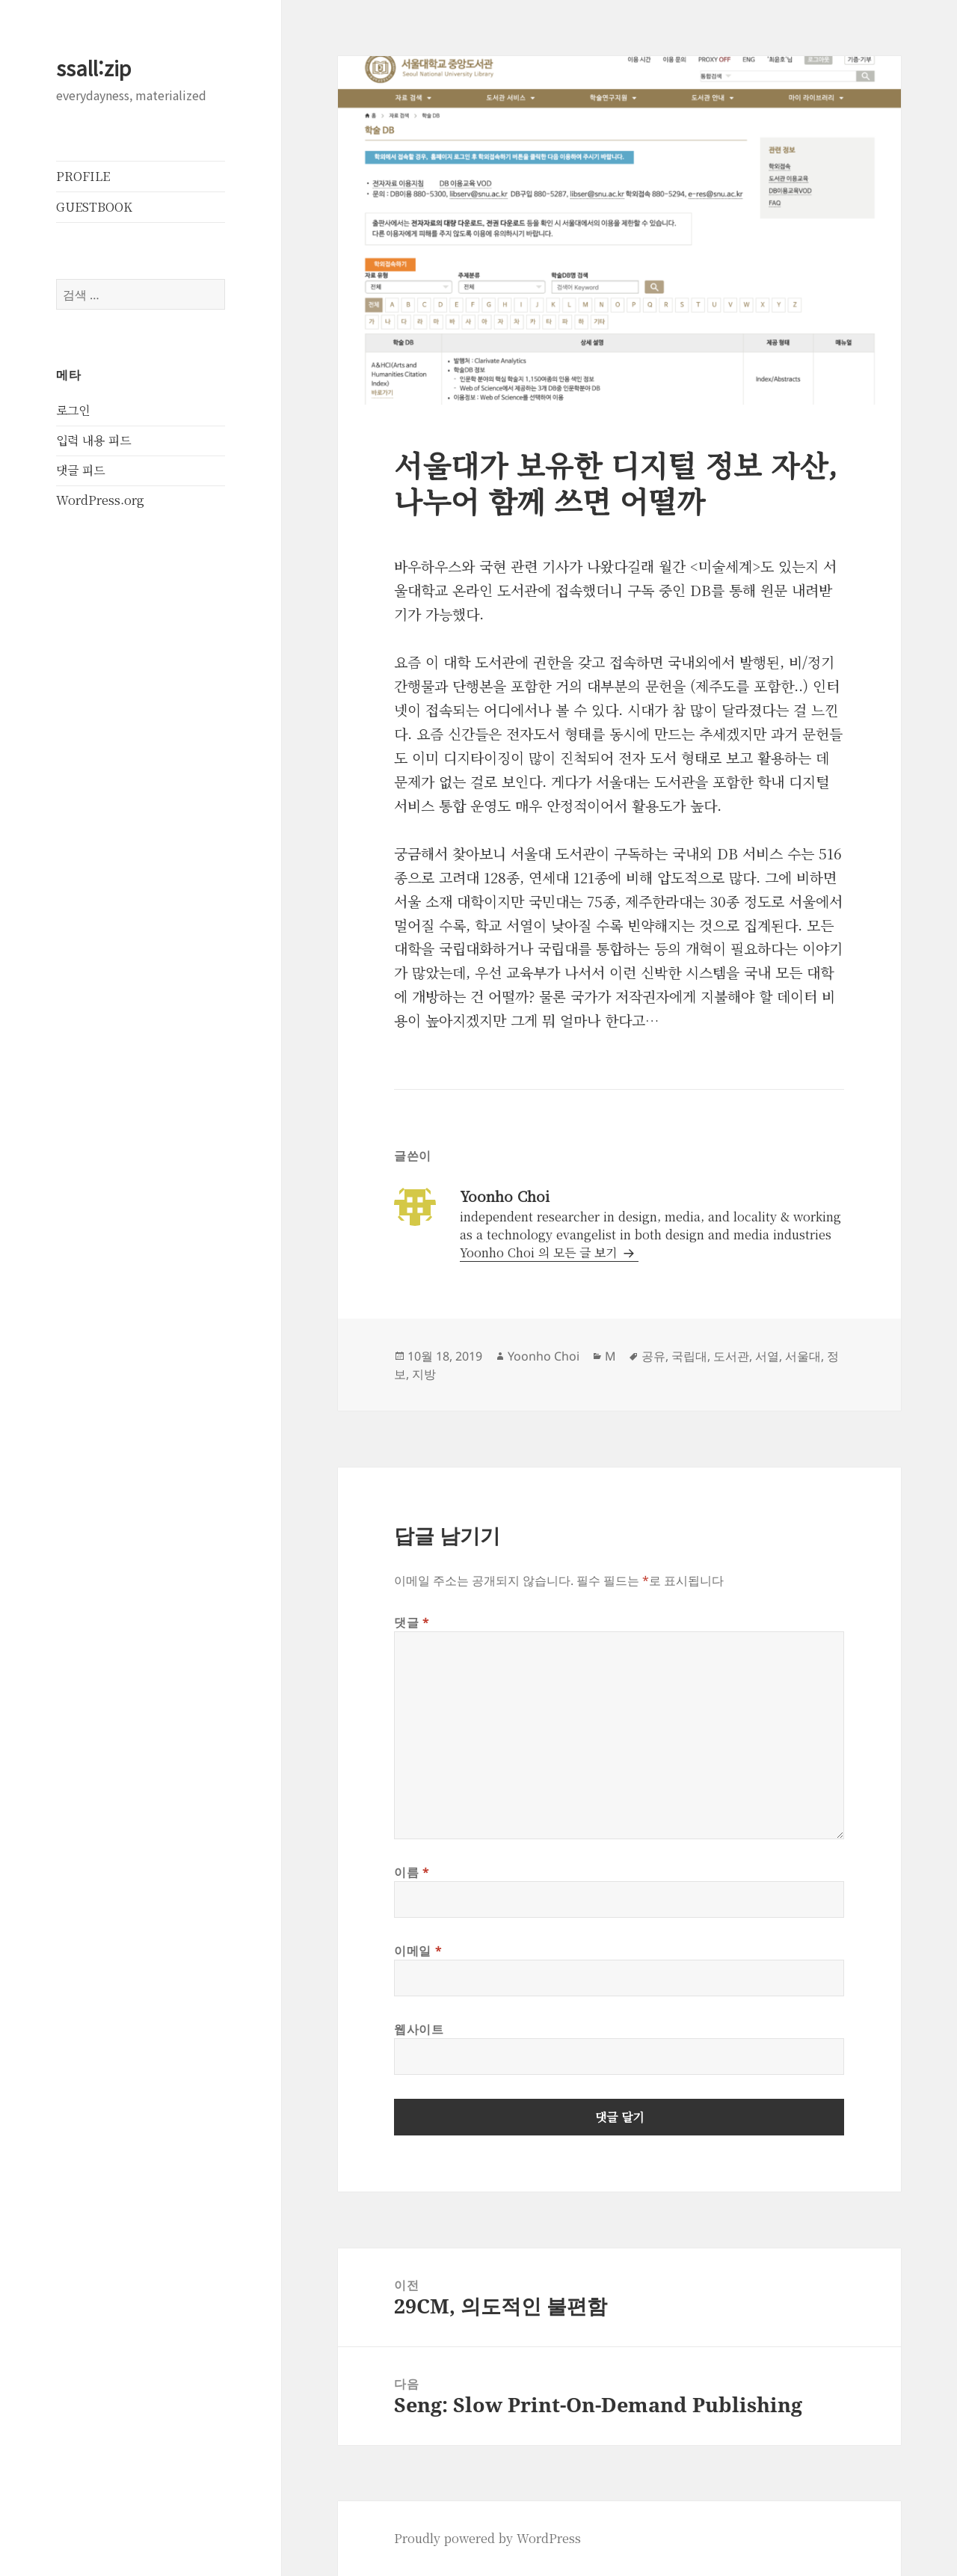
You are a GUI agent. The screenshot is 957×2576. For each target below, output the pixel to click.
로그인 (73, 410)
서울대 (803, 1356)
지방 (424, 1374)
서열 (767, 1356)
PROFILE (83, 176)
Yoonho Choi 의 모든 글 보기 (540, 1252)
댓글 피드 (80, 470)
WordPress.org (100, 500)
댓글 (412, 1622)
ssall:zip (93, 67)
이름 (412, 1872)
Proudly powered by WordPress (487, 2538)
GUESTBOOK (94, 206)
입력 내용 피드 (93, 440)
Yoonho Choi (543, 1356)
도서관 (731, 1356)
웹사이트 (419, 2029)
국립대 (689, 1356)
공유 (653, 1356)
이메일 (418, 1950)
